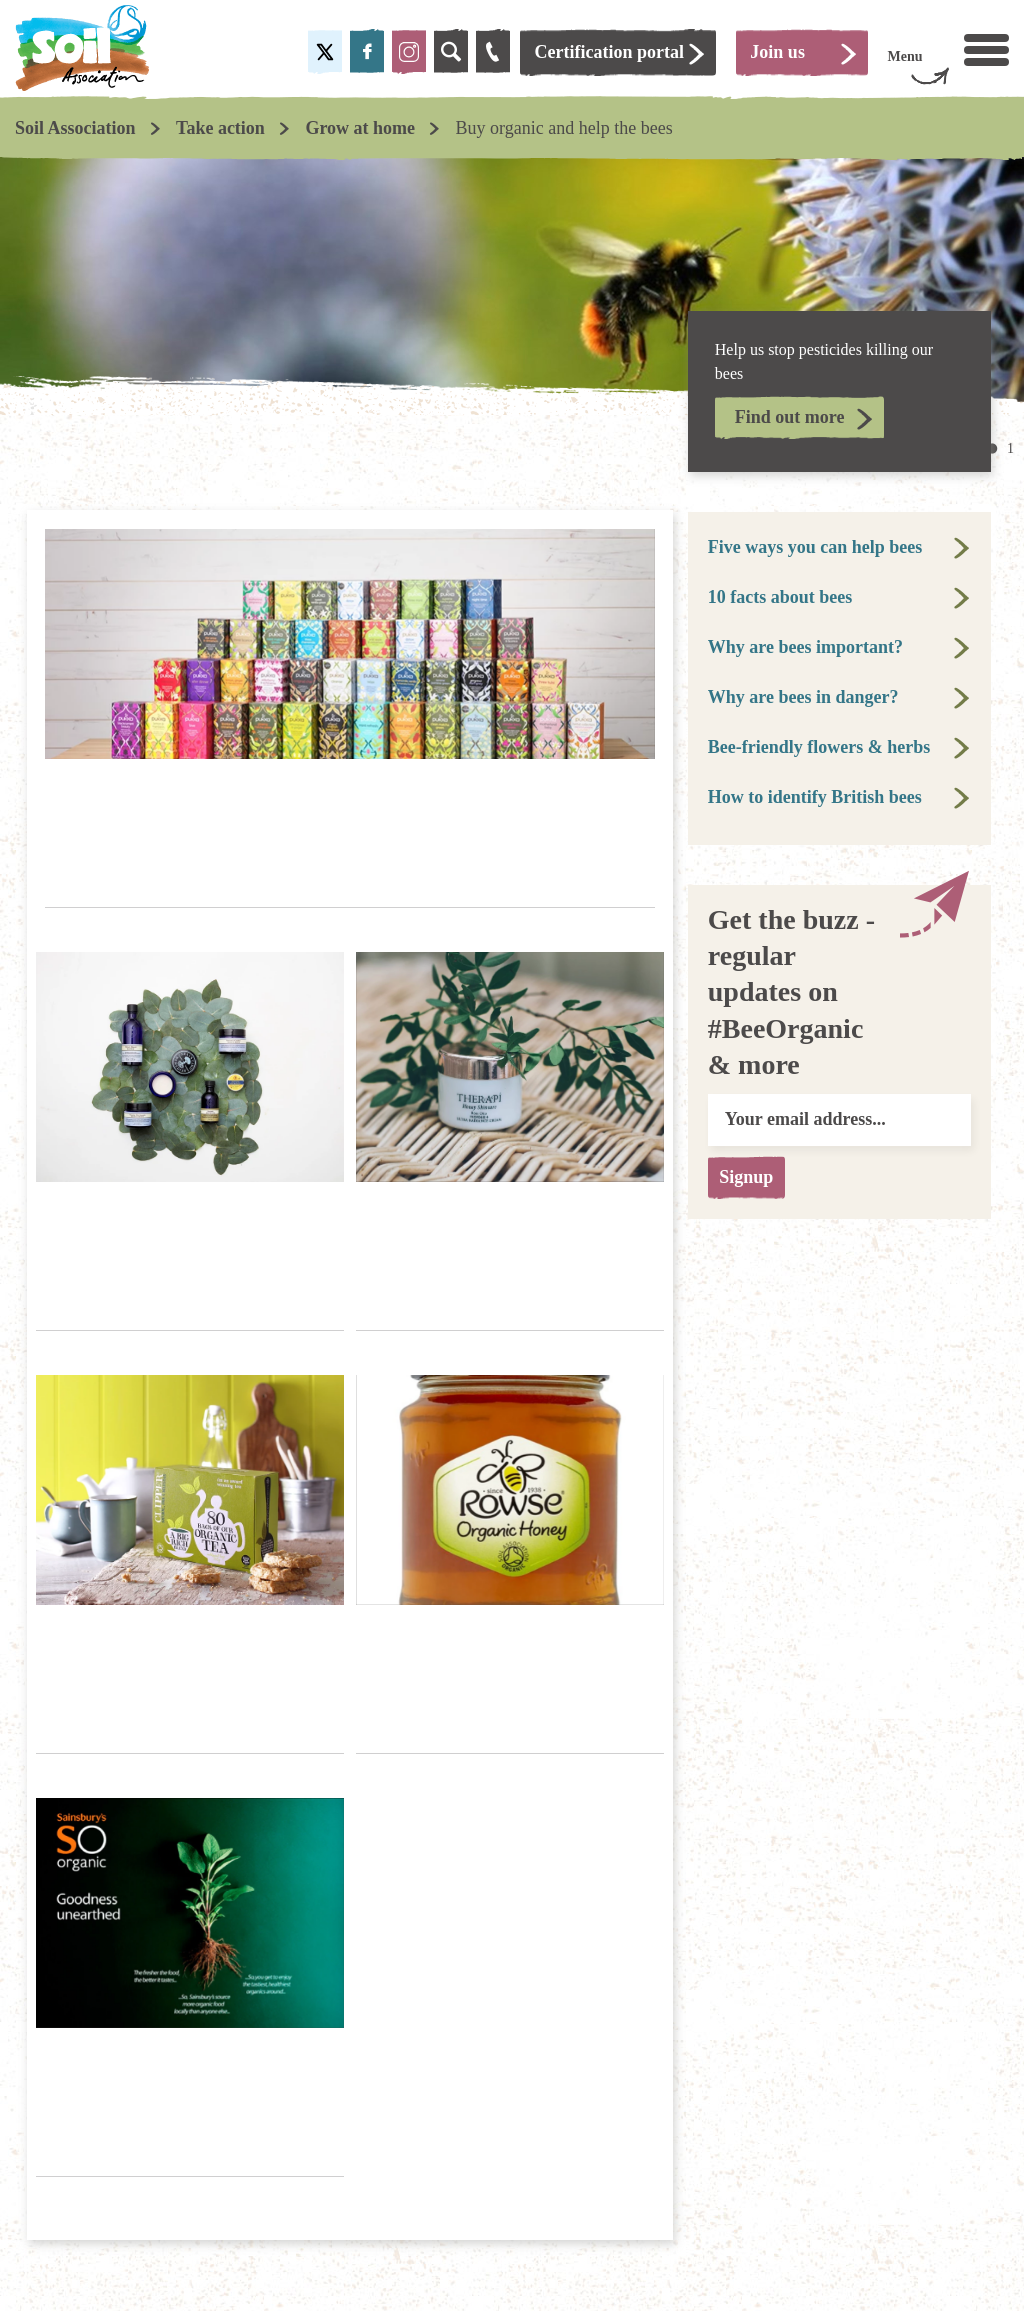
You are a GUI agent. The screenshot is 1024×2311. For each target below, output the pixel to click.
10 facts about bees (780, 597)
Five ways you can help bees (815, 547)
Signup (755, 1177)
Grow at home (360, 128)
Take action (220, 128)
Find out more (790, 417)
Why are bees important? (805, 647)
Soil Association (75, 128)
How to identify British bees (815, 797)
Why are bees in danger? (803, 697)
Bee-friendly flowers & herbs (819, 747)
